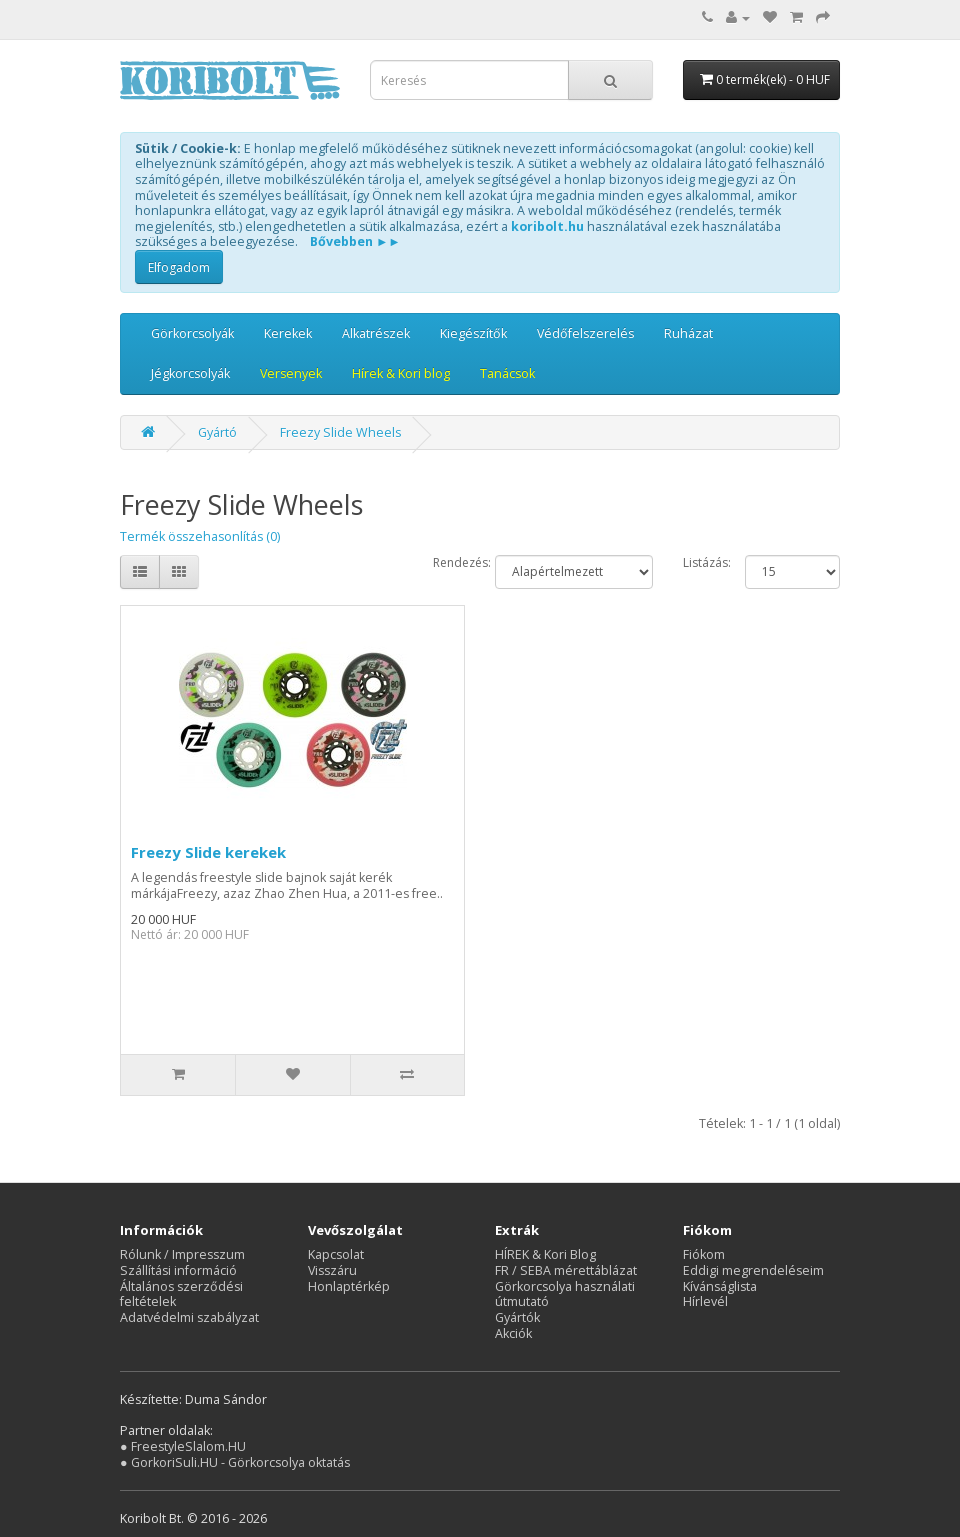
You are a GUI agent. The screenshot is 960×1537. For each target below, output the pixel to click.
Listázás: (699, 563)
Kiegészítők (473, 333)
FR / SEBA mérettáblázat (566, 1270)
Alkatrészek (376, 333)
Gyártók (517, 1317)
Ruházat (688, 333)
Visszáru (332, 1270)
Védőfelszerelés (585, 333)
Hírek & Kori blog (401, 373)
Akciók (513, 1333)
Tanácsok (507, 373)
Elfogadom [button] (179, 267)
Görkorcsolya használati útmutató (565, 1294)
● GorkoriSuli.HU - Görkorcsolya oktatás (235, 1462)
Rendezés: (449, 563)
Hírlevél (705, 1301)
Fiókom (704, 1254)
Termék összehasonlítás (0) (200, 536)
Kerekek (288, 333)
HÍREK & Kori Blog (545, 1254)
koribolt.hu (547, 226)
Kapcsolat (336, 1254)
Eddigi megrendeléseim (753, 1270)
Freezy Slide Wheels (340, 432)
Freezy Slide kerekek (208, 852)
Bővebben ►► (355, 241)
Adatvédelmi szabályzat (189, 1317)
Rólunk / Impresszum (182, 1254)
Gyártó (217, 432)
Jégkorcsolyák (190, 373)
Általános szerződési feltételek (181, 1294)
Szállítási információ (178, 1270)
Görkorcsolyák (192, 333)
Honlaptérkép (349, 1286)
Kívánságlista (720, 1286)
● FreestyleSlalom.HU (183, 1446)
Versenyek (291, 373)
